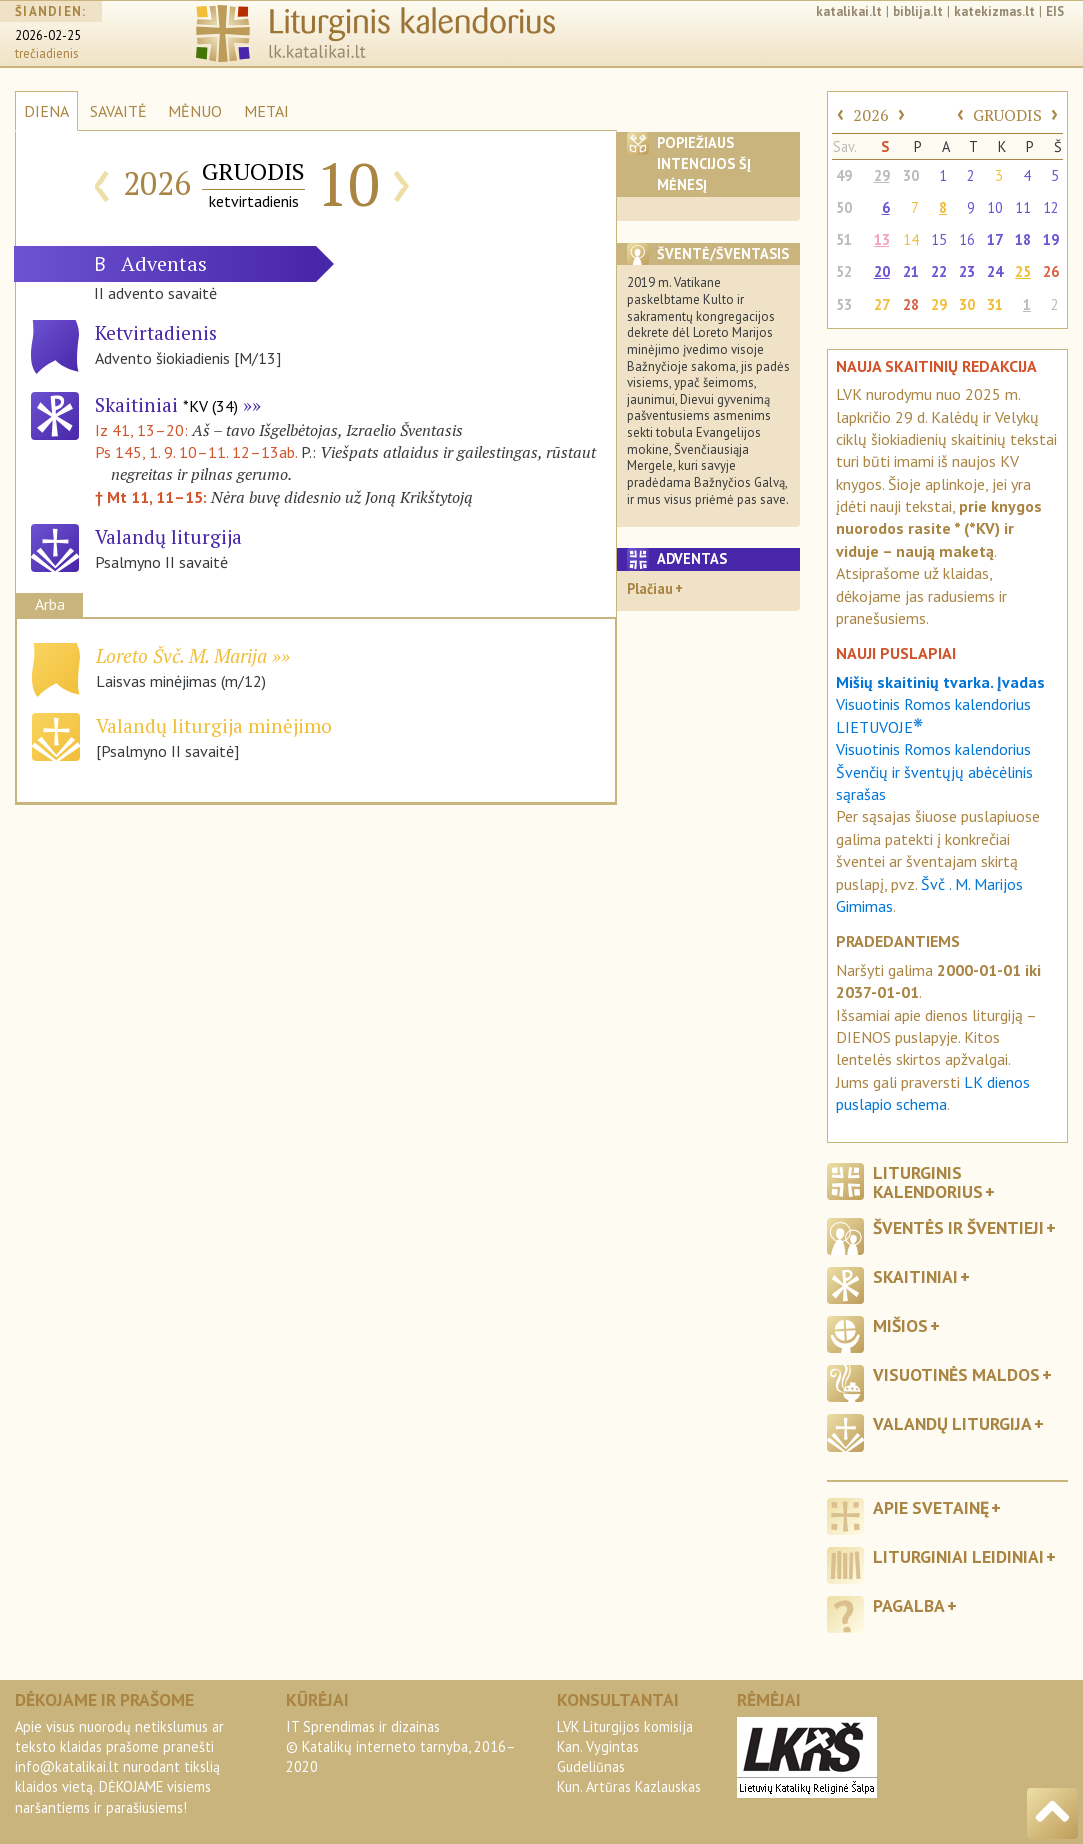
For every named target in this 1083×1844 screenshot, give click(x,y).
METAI (266, 111)
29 (882, 175)
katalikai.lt (849, 11)
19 (1051, 239)
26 (1051, 271)
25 (1023, 271)
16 (967, 239)
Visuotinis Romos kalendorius (933, 749)
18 (1023, 239)
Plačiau (650, 588)
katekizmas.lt (994, 11)
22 (939, 271)
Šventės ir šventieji (958, 1227)
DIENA (46, 111)
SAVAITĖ (118, 111)
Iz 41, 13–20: (143, 430)
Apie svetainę (931, 1507)
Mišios (900, 1325)
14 (911, 239)
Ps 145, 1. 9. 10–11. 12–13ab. (196, 452)
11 (1023, 207)
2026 (871, 115)
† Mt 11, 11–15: (153, 497)
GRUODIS (1007, 115)
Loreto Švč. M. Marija (181, 655)
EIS (1055, 11)
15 (939, 239)
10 (995, 207)
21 (911, 271)
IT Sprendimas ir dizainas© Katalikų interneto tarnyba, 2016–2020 (401, 1746)
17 (995, 239)
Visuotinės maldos (956, 1374)
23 (967, 271)
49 (844, 175)
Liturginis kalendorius (928, 1182)
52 (844, 271)
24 (995, 271)
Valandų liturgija (952, 1423)
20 (882, 271)
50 (844, 207)
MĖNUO (195, 111)
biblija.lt (918, 11)
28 (911, 304)
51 (844, 239)
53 (844, 304)
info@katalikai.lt (67, 1766)
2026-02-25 (48, 35)
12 (1051, 207)
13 (882, 239)
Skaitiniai (166, 404)
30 (911, 175)
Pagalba (909, 1605)
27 (882, 304)
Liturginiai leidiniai (958, 1556)
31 (995, 304)
